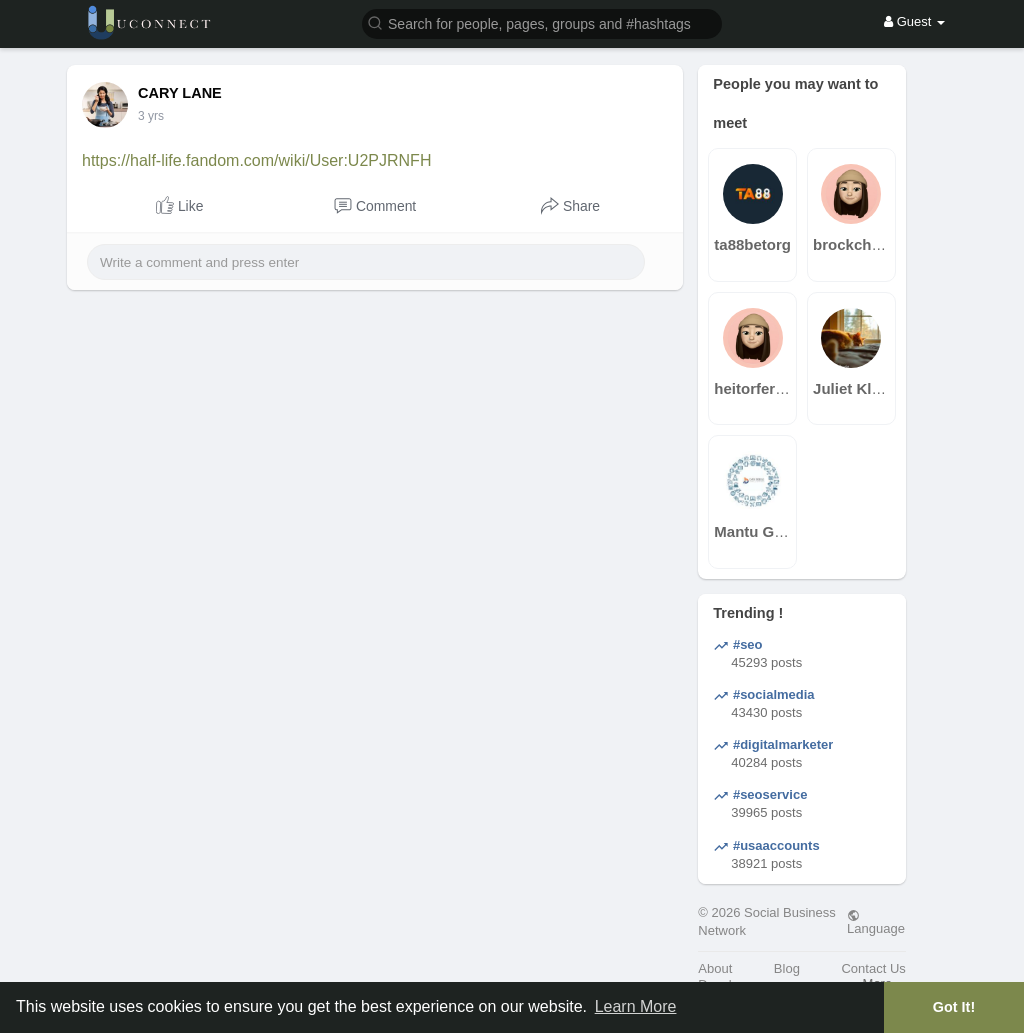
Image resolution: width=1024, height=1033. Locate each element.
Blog (787, 968)
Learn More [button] (636, 1006)
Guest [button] (914, 21)
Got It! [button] (954, 1007)
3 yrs (151, 116)
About (715, 968)
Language (876, 922)
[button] (542, 22)
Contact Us (873, 968)
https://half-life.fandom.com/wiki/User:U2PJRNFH (256, 160)
